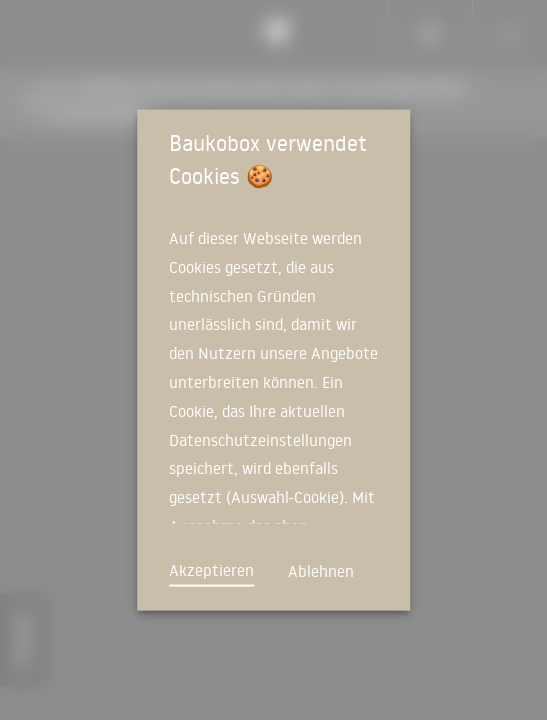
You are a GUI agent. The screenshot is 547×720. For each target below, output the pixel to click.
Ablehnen (321, 571)
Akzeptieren (211, 570)
